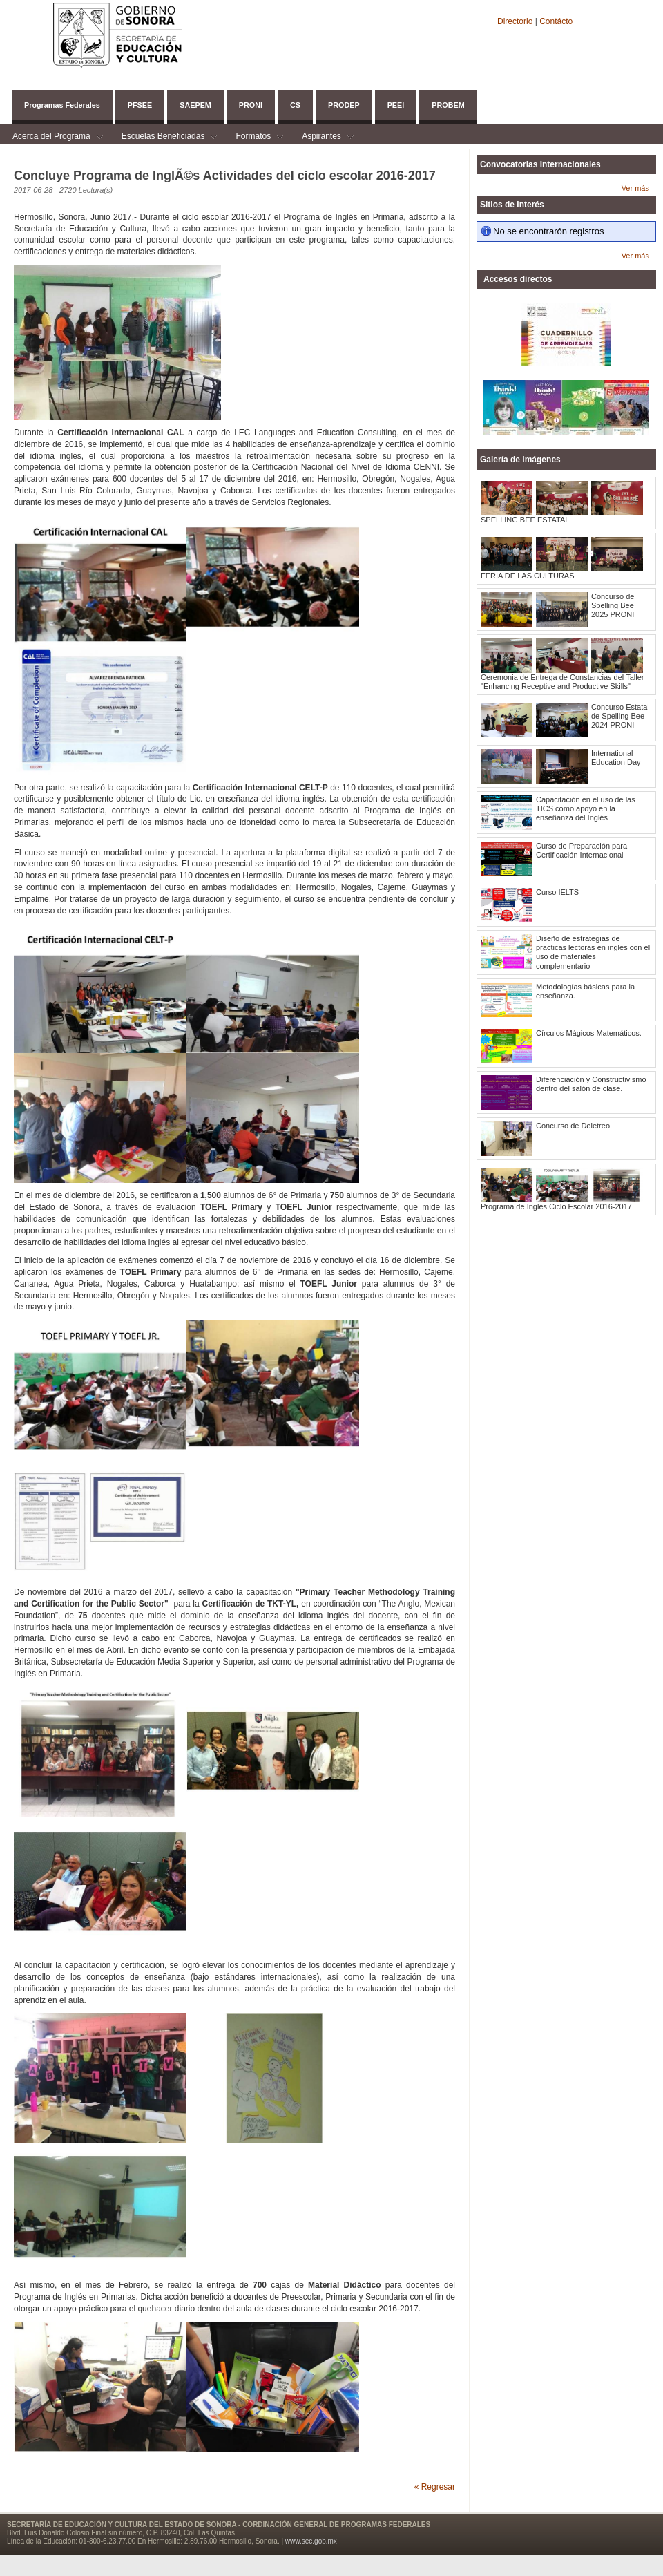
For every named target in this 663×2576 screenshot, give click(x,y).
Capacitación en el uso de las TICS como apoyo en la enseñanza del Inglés (585, 808)
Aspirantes (321, 137)
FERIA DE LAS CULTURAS (528, 575)
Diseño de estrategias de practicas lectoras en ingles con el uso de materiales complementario (593, 952)
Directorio (516, 21)
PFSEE (140, 105)
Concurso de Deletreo (573, 1125)
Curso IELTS (557, 892)
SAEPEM (195, 105)
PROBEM (448, 105)
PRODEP (344, 105)
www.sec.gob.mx (311, 2541)
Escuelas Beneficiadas (163, 137)
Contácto (556, 21)
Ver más (635, 188)
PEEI (396, 105)
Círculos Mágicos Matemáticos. (589, 1033)
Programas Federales (62, 105)
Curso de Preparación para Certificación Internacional (581, 850)
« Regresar (434, 2487)
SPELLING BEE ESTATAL (525, 519)
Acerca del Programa (51, 137)
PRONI (250, 105)
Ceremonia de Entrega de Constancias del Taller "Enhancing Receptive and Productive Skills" (562, 681)
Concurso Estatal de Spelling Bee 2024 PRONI (620, 716)
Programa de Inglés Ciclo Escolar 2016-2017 (556, 1206)
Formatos (253, 137)
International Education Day (616, 757)
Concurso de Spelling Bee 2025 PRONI (612, 605)
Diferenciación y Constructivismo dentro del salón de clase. (591, 1083)
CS (295, 105)
